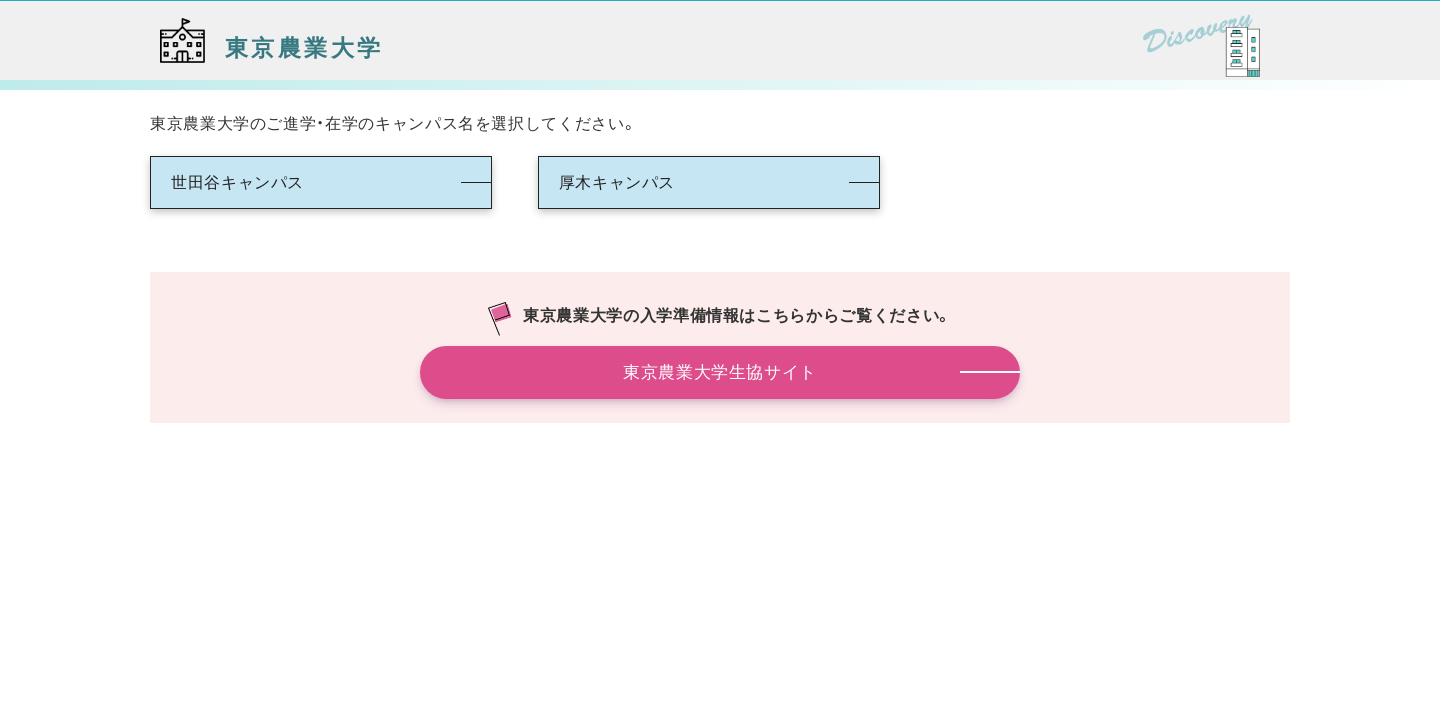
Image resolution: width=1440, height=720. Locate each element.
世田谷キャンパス (237, 182)
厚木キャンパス (617, 182)
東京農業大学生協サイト (720, 371)
